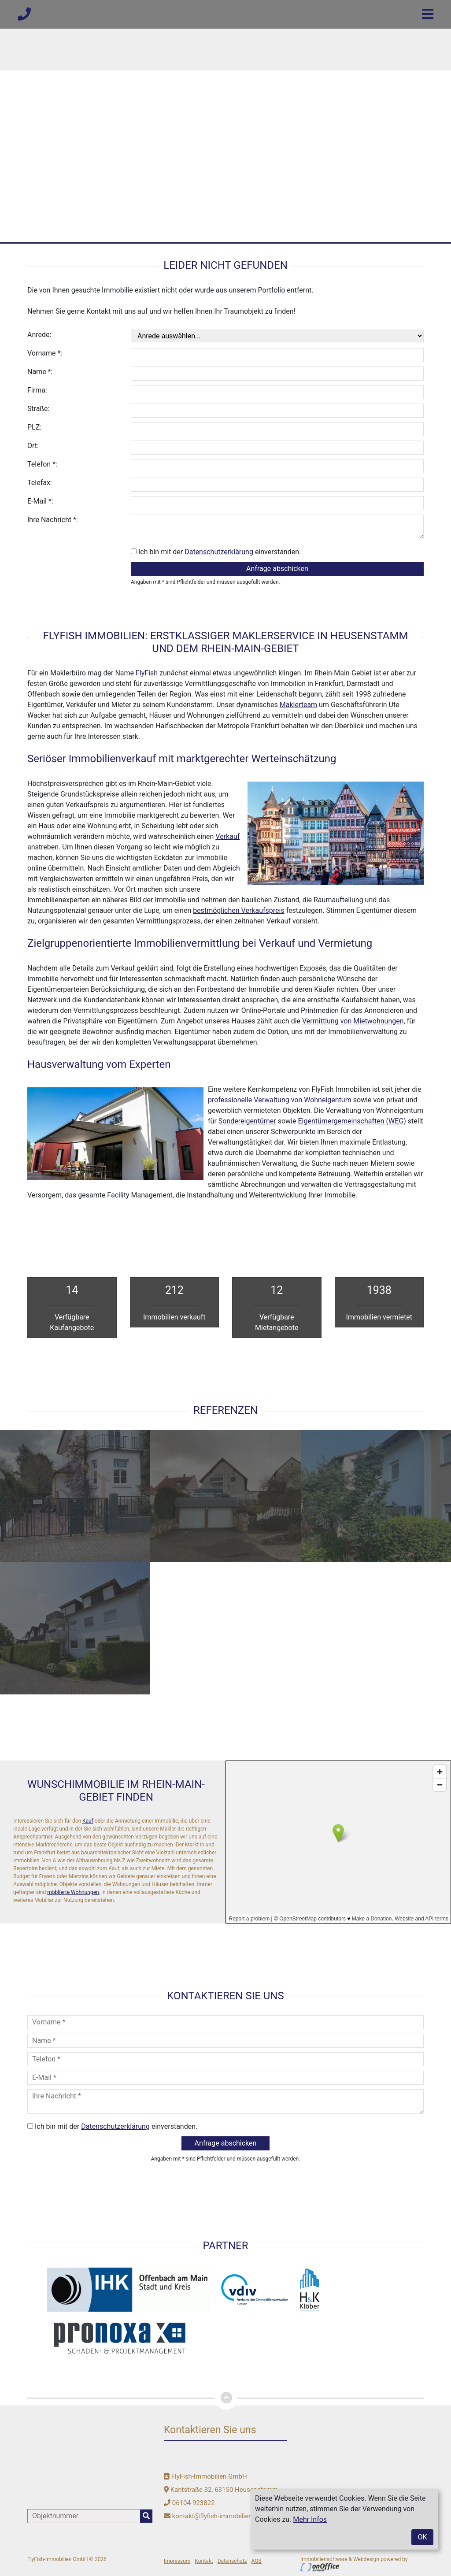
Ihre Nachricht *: (52, 519)
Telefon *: (42, 464)
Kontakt (204, 2561)
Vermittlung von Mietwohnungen (353, 1021)
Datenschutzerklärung (219, 552)
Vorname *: (44, 353)
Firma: (37, 390)
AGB (256, 2561)
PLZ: (34, 427)
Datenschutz (232, 2561)
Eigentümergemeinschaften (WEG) (352, 1121)
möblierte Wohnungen (73, 1892)
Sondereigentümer (247, 1121)
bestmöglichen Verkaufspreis (238, 910)
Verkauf (227, 836)
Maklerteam (298, 705)
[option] (225, 121)
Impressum (177, 2561)
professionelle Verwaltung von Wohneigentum (279, 1100)
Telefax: (39, 482)
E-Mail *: (40, 501)
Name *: (39, 371)
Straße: (38, 408)
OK (422, 2537)
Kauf (87, 1821)
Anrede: (39, 334)
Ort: (33, 445)
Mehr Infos (310, 2519)
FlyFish (147, 673)
